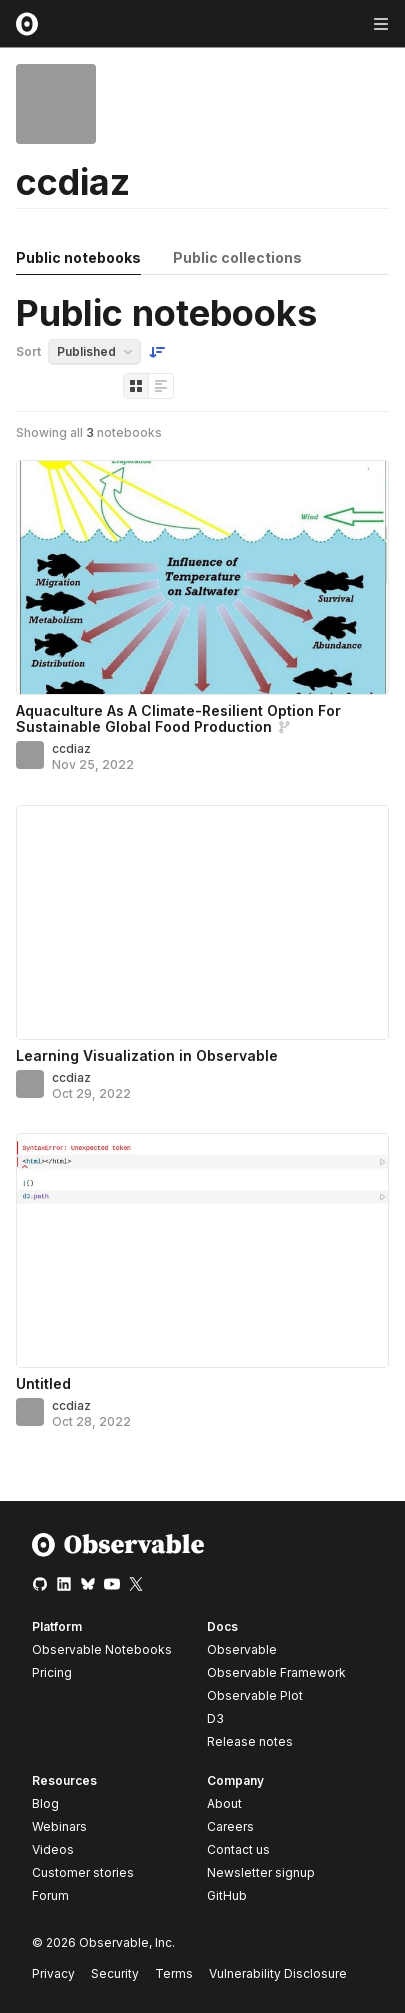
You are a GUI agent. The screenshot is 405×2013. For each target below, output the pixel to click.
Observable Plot (255, 1695)
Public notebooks (78, 257)
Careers (230, 1826)
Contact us (238, 1850)
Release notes (250, 1741)
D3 (215, 1718)
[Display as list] (161, 386)
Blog (45, 1803)
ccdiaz (71, 748)
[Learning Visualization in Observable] (202, 922)
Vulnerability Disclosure (278, 1973)
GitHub (227, 1895)
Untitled (43, 1383)
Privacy (53, 1973)
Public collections (237, 257)
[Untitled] (202, 1250)
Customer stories (83, 1872)
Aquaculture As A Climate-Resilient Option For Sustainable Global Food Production (178, 718)
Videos (53, 1849)
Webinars (59, 1826)
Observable (242, 1649)
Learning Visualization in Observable (147, 1055)
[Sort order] (157, 352)
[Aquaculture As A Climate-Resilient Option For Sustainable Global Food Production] (202, 577)
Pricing (52, 1672)
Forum (50, 1895)
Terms (174, 1973)
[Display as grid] (136, 386)
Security (115, 1973)
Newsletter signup (261, 1873)
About (224, 1803)
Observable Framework (276, 1672)
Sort (28, 351)
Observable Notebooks (102, 1649)
